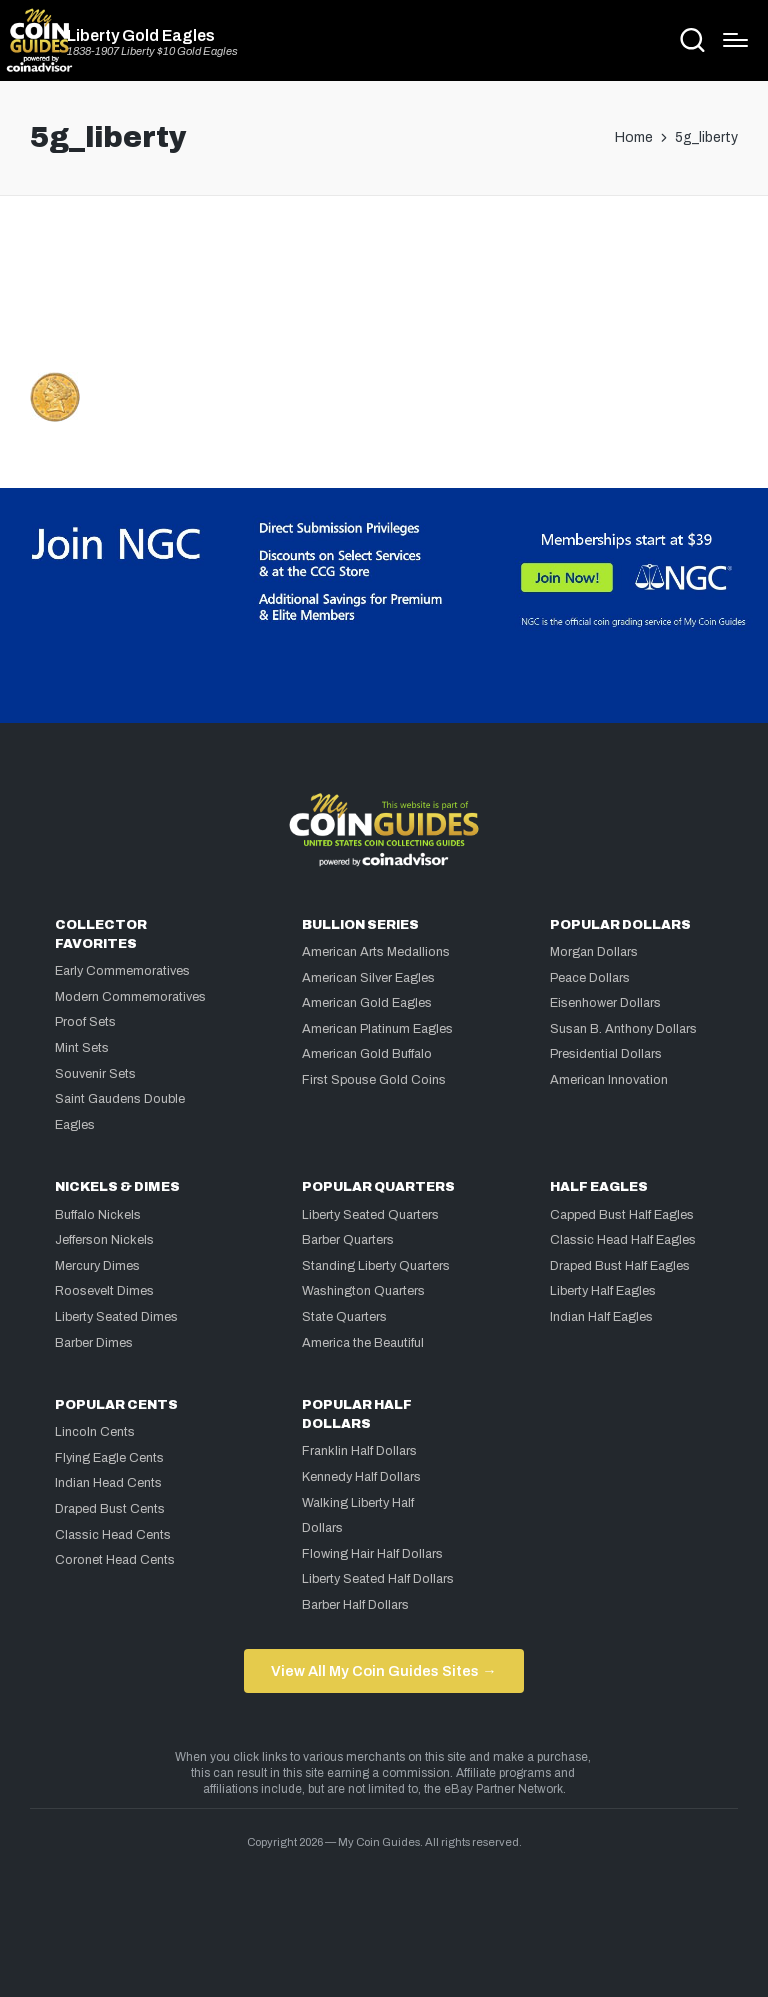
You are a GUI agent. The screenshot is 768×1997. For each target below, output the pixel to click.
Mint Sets (82, 1048)
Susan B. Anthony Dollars (623, 1029)
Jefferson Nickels (104, 1240)
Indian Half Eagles (601, 1317)
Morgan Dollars (594, 952)
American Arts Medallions (376, 952)
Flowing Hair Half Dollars (372, 1554)
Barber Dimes (94, 1343)
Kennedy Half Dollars (361, 1477)
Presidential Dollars (606, 1054)
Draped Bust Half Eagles (620, 1266)
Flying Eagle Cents (109, 1458)
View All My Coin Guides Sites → (383, 1671)
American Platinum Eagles (377, 1029)
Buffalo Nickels (98, 1215)
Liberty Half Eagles (603, 1291)
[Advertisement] (384, 292)
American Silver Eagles (368, 978)
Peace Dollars (590, 978)
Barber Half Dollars (355, 1605)
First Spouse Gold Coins (374, 1080)
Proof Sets (85, 1022)
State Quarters (344, 1317)
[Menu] (735, 40)
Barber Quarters (348, 1240)
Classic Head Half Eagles (623, 1240)
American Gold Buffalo (367, 1054)
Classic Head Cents (113, 1535)
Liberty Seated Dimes (116, 1317)
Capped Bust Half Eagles (622, 1215)
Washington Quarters (363, 1291)
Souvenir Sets (95, 1074)
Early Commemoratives (122, 971)
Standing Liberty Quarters (376, 1266)
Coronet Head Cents (115, 1560)
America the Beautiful (363, 1343)
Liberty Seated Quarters (370, 1215)
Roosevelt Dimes (104, 1291)
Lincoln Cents (95, 1432)
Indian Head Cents (108, 1483)
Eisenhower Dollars (605, 1003)
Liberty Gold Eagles (141, 36)
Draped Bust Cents (110, 1509)
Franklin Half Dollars (359, 1451)
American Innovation (609, 1080)
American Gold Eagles (367, 1003)
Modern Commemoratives (130, 997)
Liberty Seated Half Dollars (378, 1579)
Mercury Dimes (97, 1266)
